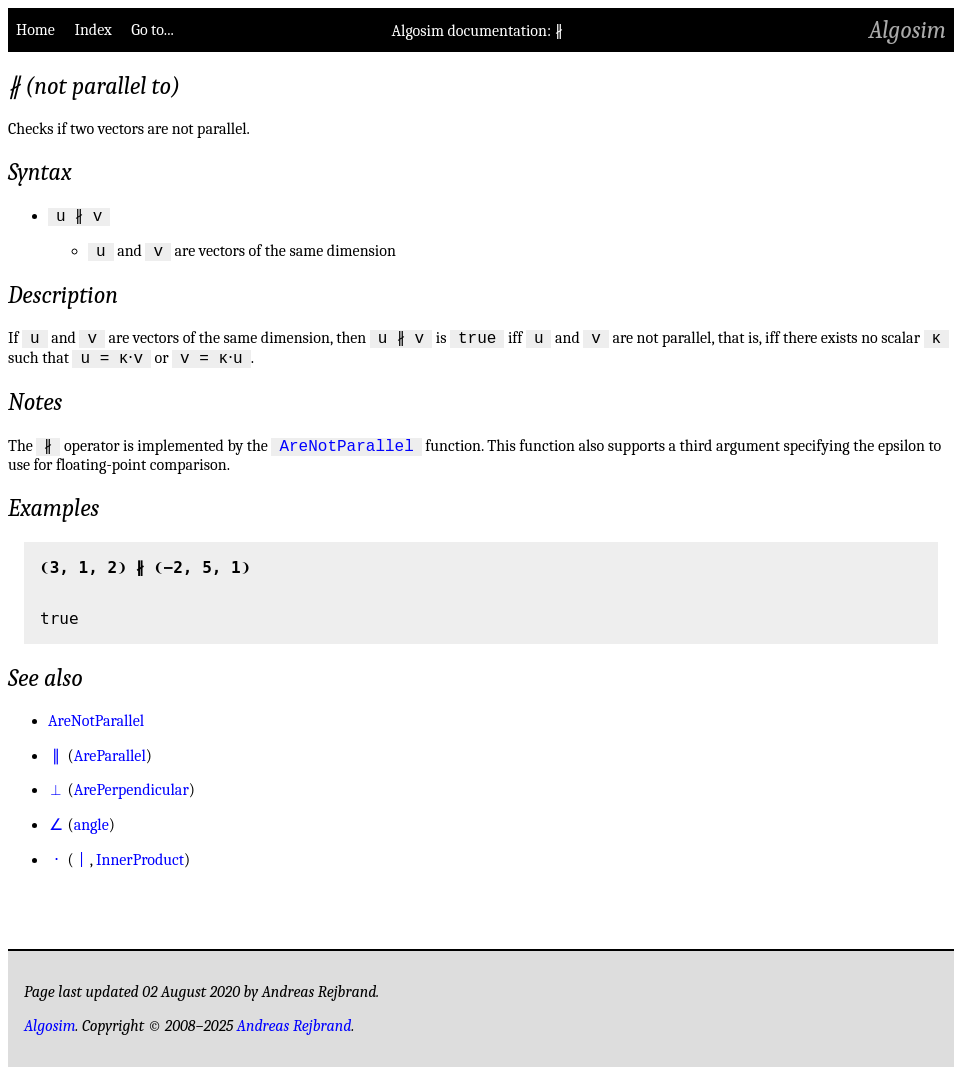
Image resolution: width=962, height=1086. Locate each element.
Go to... (152, 30)
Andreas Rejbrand (294, 1037)
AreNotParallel (346, 456)
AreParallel (110, 767)
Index (92, 30)
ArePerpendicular (131, 801)
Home (35, 30)
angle (91, 836)
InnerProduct (140, 871)
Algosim (907, 30)
